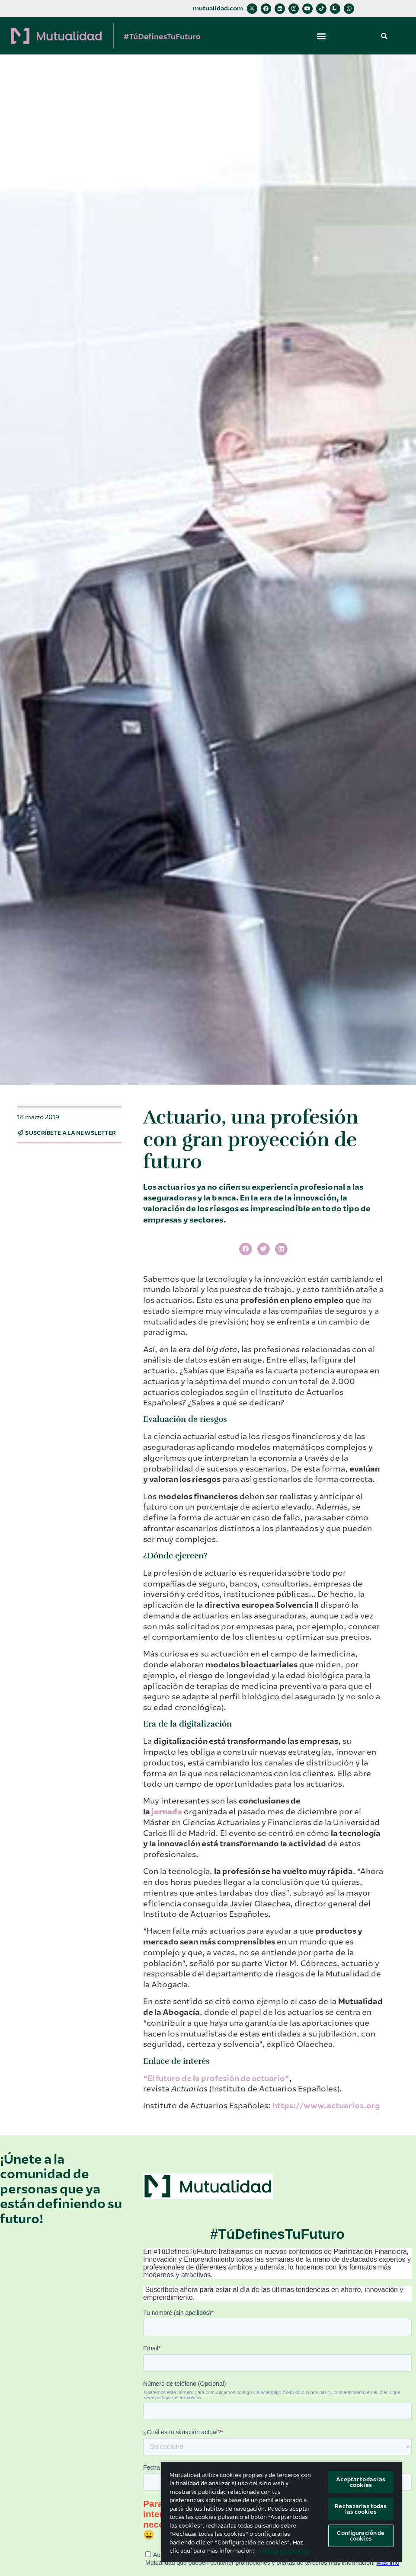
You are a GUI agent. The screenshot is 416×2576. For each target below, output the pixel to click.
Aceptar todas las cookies (360, 2482)
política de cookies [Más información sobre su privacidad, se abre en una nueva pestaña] (283, 2550)
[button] (321, 36)
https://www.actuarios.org (326, 2105)
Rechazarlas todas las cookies (361, 2509)
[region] (281, 2511)
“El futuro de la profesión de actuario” (216, 2078)
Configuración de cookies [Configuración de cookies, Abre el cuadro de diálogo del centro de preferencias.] (360, 2535)
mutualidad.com (218, 8)
